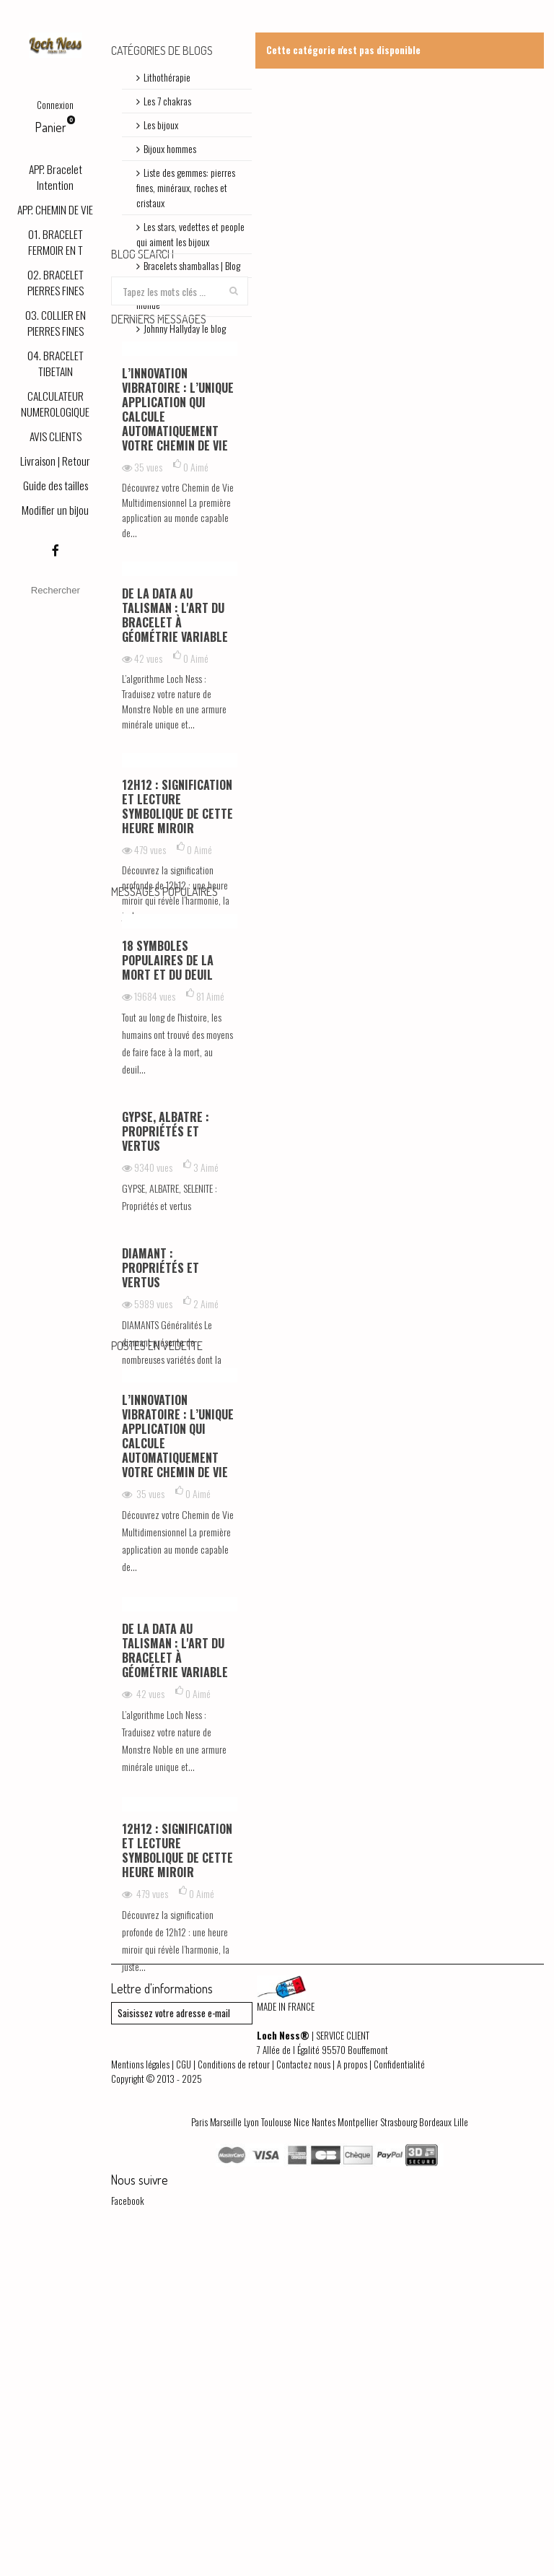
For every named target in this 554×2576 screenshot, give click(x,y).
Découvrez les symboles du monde (187, 297)
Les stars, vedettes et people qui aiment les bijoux (190, 234)
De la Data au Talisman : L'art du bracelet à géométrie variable (175, 746)
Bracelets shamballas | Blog (192, 265)
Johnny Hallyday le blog (185, 328)
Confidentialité (399, 2395)
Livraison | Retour (55, 461)
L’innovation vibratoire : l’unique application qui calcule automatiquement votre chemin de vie (178, 541)
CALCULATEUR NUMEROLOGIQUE (55, 403)
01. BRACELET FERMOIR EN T (55, 242)
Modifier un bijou (55, 510)
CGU (183, 2395)
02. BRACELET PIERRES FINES (55, 282)
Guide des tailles (55, 485)
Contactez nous (303, 2395)
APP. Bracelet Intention (55, 177)
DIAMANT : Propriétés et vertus (160, 1460)
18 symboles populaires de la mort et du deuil (168, 1152)
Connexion (55, 104)
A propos (352, 2395)
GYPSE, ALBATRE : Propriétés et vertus (165, 1323)
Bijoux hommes (170, 148)
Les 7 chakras (167, 100)
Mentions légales (140, 2395)
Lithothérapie (167, 76)
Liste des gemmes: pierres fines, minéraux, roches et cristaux (185, 187)
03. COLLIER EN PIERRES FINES (55, 323)
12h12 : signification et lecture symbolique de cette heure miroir (177, 938)
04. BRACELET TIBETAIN (55, 363)
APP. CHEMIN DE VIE (55, 209)
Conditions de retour (234, 2395)
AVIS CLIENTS (56, 436)
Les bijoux (161, 124)
